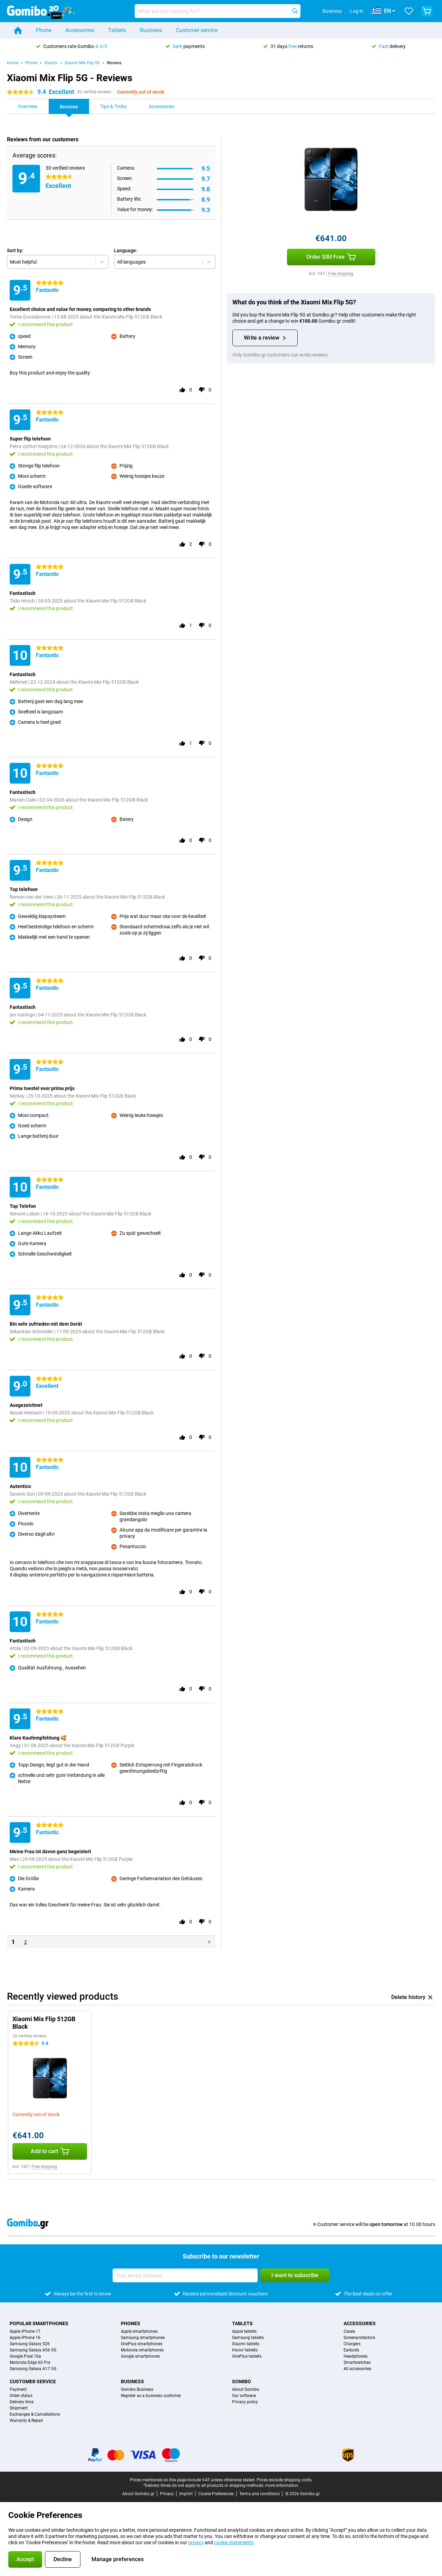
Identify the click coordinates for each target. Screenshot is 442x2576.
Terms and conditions (259, 2493)
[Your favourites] (409, 11)
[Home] (18, 30)
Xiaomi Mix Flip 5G (82, 62)
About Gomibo (245, 2389)
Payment (18, 2389)
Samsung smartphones (143, 2337)
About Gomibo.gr (138, 2493)
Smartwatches (357, 2362)
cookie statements (233, 2542)
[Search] (294, 11)
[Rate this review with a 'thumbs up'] (182, 389)
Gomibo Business (137, 2389)
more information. (282, 2485)
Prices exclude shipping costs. (285, 2480)
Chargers (352, 2343)
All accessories (357, 2368)
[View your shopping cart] (427, 11)
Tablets (117, 30)
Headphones (355, 2356)
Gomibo (241, 2381)
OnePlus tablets (246, 2356)
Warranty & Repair (26, 2420)
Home (12, 62)
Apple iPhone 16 (25, 2337)
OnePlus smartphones (141, 2343)
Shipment (19, 2408)
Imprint (186, 2493)
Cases (349, 2331)
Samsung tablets (248, 2337)
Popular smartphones (39, 2323)
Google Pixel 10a (25, 2356)
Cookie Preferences (216, 2493)
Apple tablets (244, 2331)
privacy (196, 2542)
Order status (21, 2395)
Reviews (114, 62)
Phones (130, 2323)
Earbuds (351, 2350)
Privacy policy (245, 2401)
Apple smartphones (139, 2331)
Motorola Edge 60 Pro (30, 2362)
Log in (356, 11)
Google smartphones (140, 2356)
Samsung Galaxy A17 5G (33, 2368)
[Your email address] (185, 2275)
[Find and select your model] (217, 11)
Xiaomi (51, 62)
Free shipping (340, 273)
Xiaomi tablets (245, 2343)
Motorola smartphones (142, 2350)
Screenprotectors (359, 2337)
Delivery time (21, 2401)
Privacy (167, 2493)
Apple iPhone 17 (25, 2331)
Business (151, 30)
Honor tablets (245, 2350)
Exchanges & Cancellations (35, 2414)
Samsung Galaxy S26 (30, 2343)
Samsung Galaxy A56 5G (33, 2350)
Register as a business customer (151, 2395)
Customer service (197, 30)
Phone (43, 30)
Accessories (79, 30)
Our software (244, 2395)
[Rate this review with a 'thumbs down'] (201, 389)
